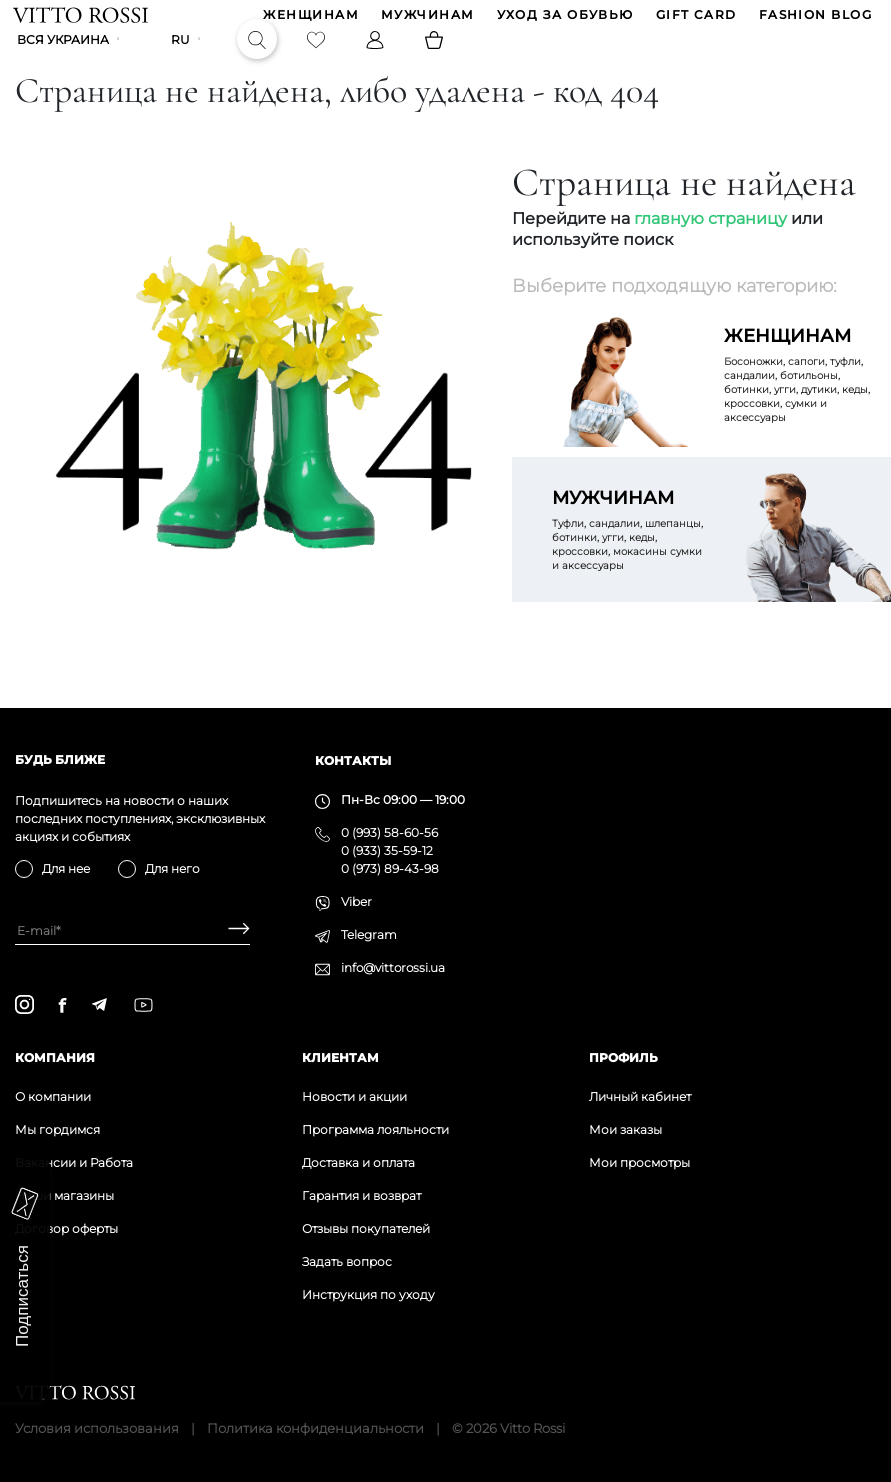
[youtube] (143, 1005)
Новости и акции (354, 1096)
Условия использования (97, 1428)
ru (182, 56)
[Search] (259, 56)
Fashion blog (813, 20)
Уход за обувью (563, 20)
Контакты (353, 760)
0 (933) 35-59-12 (387, 850)
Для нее (66, 868)
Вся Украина (65, 56)
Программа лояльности (375, 1129)
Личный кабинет (640, 1096)
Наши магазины (64, 1195)
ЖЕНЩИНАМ (310, 20)
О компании (53, 1096)
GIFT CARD (694, 20)
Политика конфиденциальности (315, 1428)
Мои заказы (625, 1129)
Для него (172, 868)
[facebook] (62, 1005)
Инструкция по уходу (368, 1294)
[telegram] (99, 1004)
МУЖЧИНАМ (426, 20)
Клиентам (340, 1057)
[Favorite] (318, 56)
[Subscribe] (231, 930)
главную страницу (710, 249)
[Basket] (436, 56)
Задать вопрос (347, 1261)
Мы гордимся (57, 1129)
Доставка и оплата (358, 1162)
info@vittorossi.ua (393, 967)
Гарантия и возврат (361, 1195)
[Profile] (377, 56)
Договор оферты (66, 1228)
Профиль (623, 1057)
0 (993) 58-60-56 (389, 832)
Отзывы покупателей (366, 1228)
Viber (356, 901)
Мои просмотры (639, 1162)
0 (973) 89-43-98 (390, 868)
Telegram (369, 934)
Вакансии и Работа (74, 1162)
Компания (55, 1057)
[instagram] (24, 1004)
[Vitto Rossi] (82, 20)
